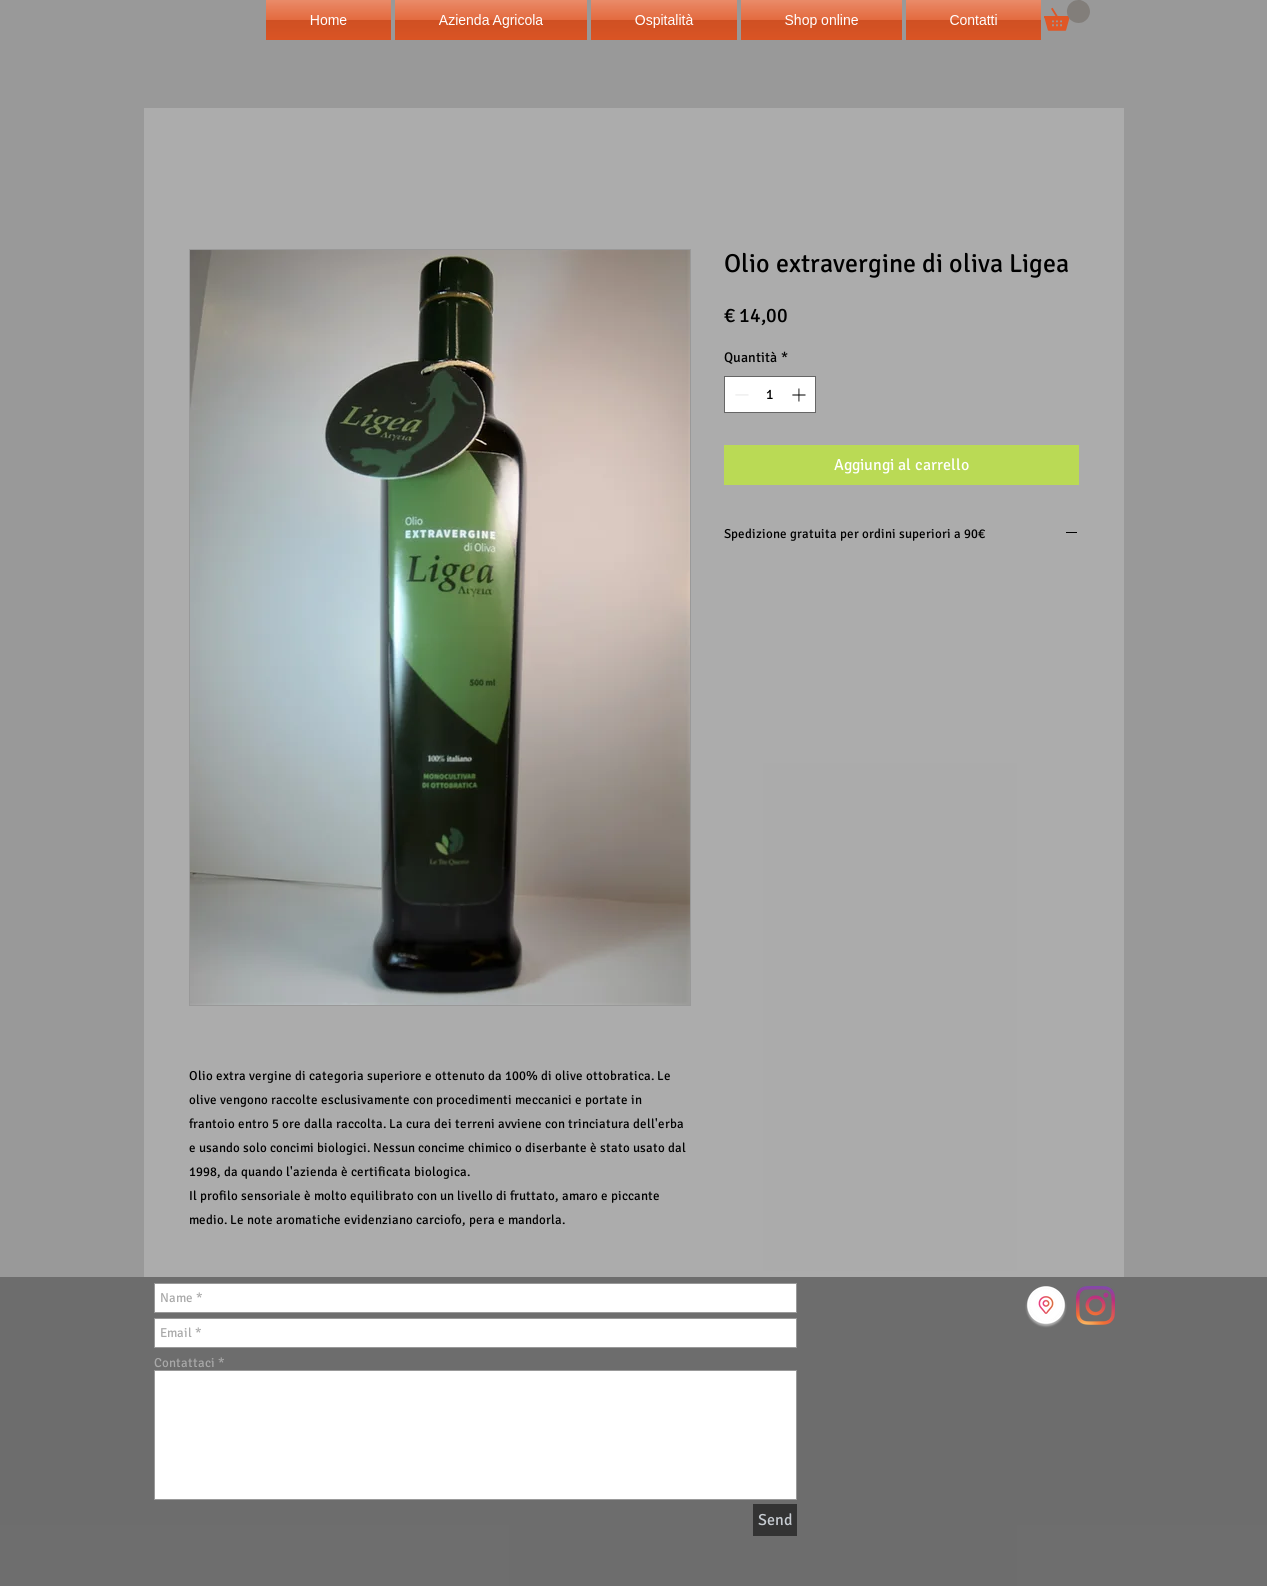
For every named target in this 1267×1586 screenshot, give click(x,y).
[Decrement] (739, 394)
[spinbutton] (770, 394)
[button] (1067, 15)
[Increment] (800, 394)
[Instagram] (1095, 1305)
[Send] (775, 1520)
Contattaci (184, 1363)
